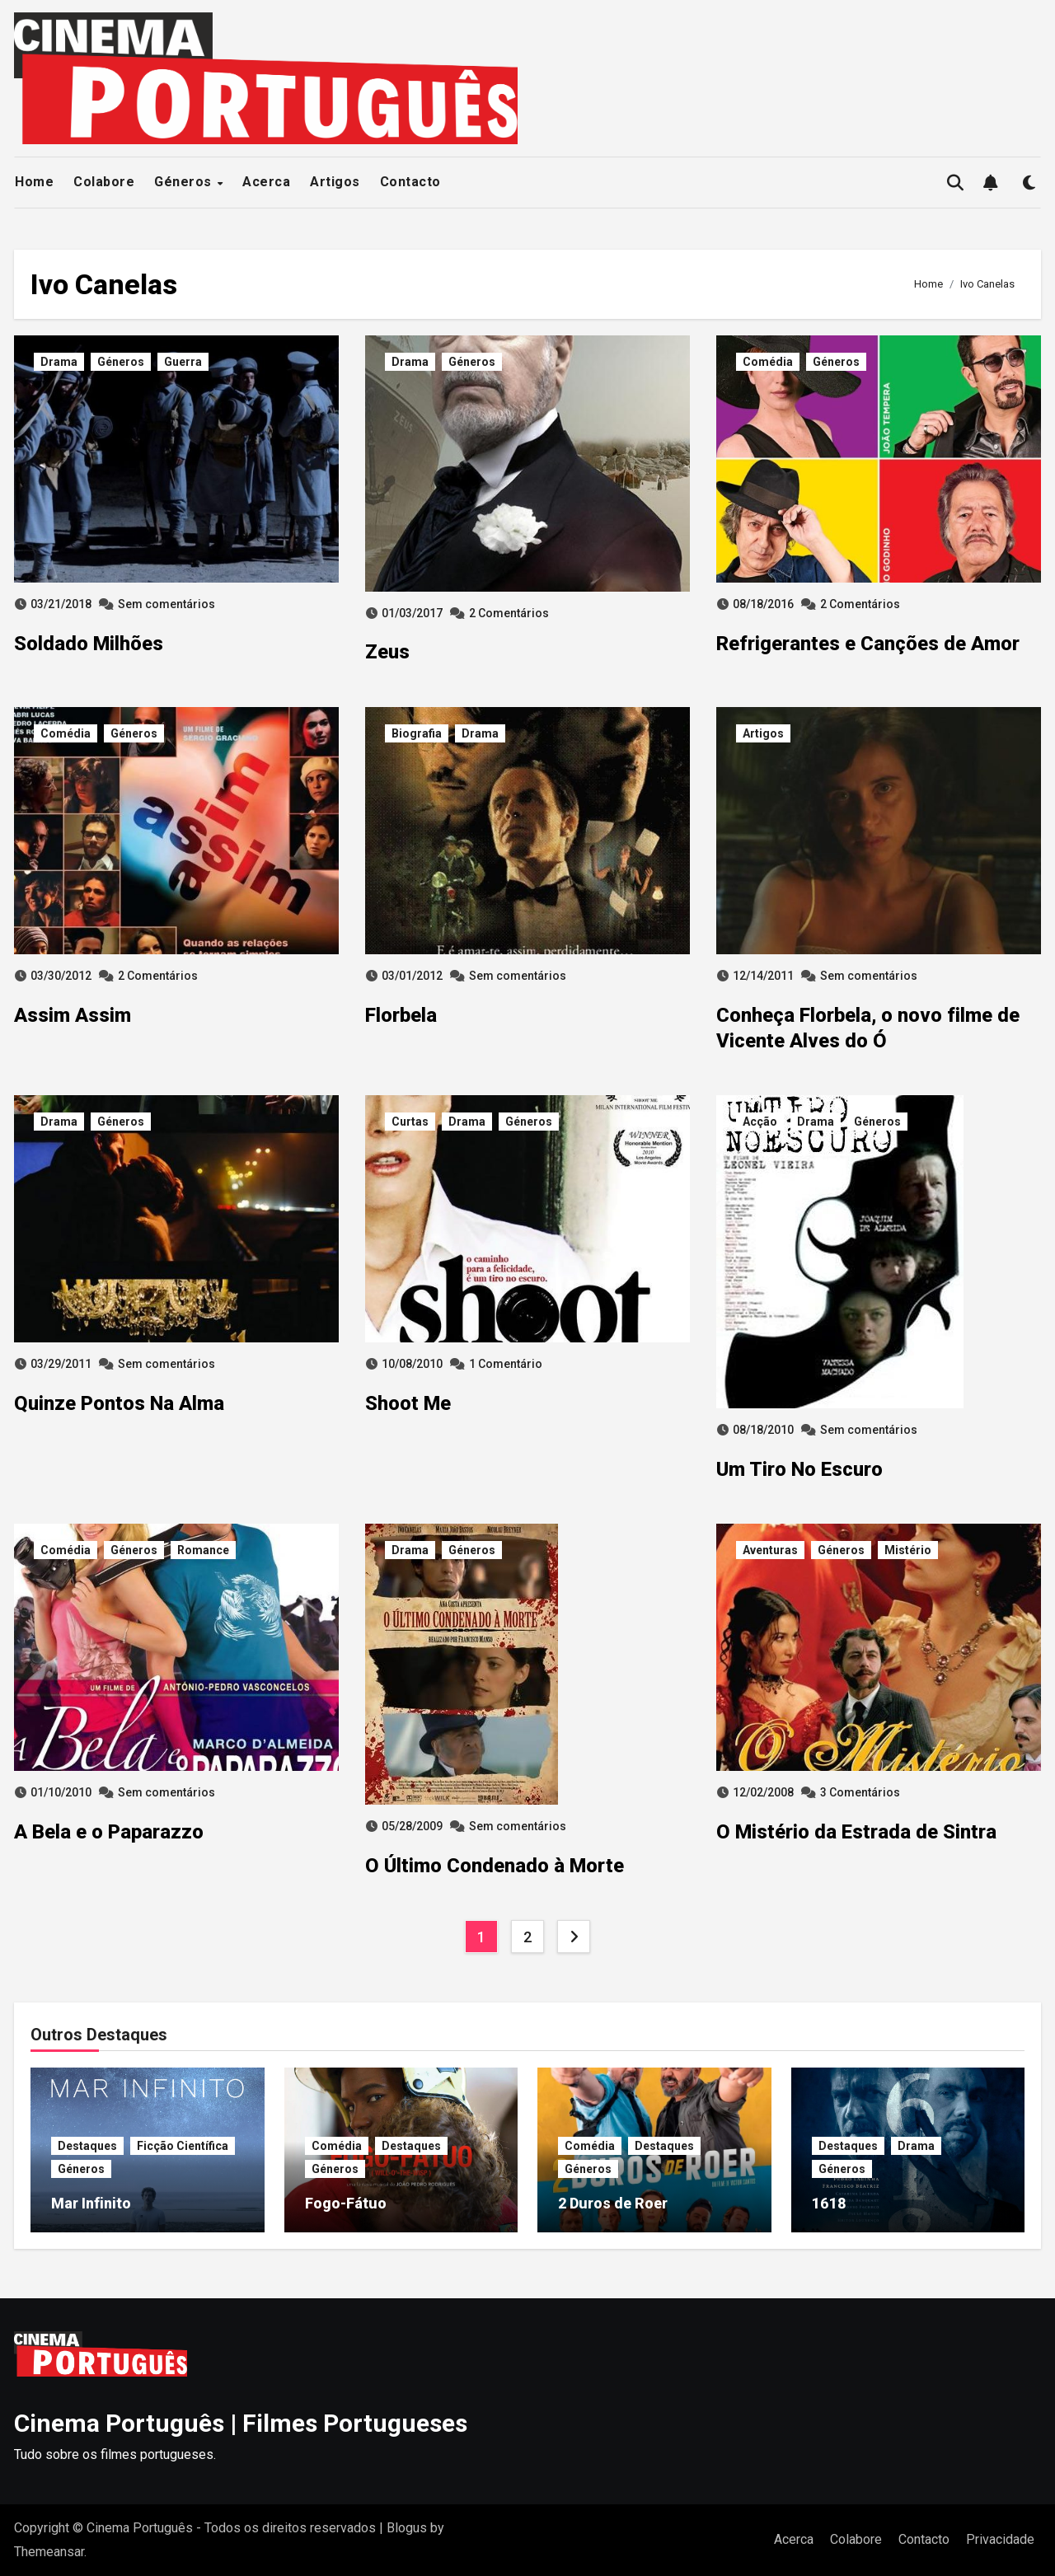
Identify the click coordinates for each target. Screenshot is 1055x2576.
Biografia (417, 733)
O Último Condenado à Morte (494, 1865)
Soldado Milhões (88, 643)
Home (34, 182)
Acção (760, 1121)
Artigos (335, 182)
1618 (829, 2203)
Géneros (184, 182)
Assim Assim (72, 1015)
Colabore (103, 182)
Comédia (768, 361)
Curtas (410, 1121)
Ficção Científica (182, 2145)
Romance (203, 1550)
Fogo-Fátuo (346, 2203)
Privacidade (1000, 2539)
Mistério (907, 1550)
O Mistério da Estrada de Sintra (856, 1831)
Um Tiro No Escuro (799, 1469)
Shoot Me (408, 1403)
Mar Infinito (91, 2203)
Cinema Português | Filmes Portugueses (240, 2423)
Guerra (183, 361)
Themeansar (49, 2552)
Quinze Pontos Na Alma (119, 1403)
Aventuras (770, 1550)
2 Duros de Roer (613, 2203)
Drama (58, 361)
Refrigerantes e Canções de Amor (868, 643)
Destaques (87, 2145)
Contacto (410, 182)
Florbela (401, 1015)
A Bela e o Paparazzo (109, 1831)
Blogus (407, 2528)
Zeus (387, 651)
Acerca (266, 182)
